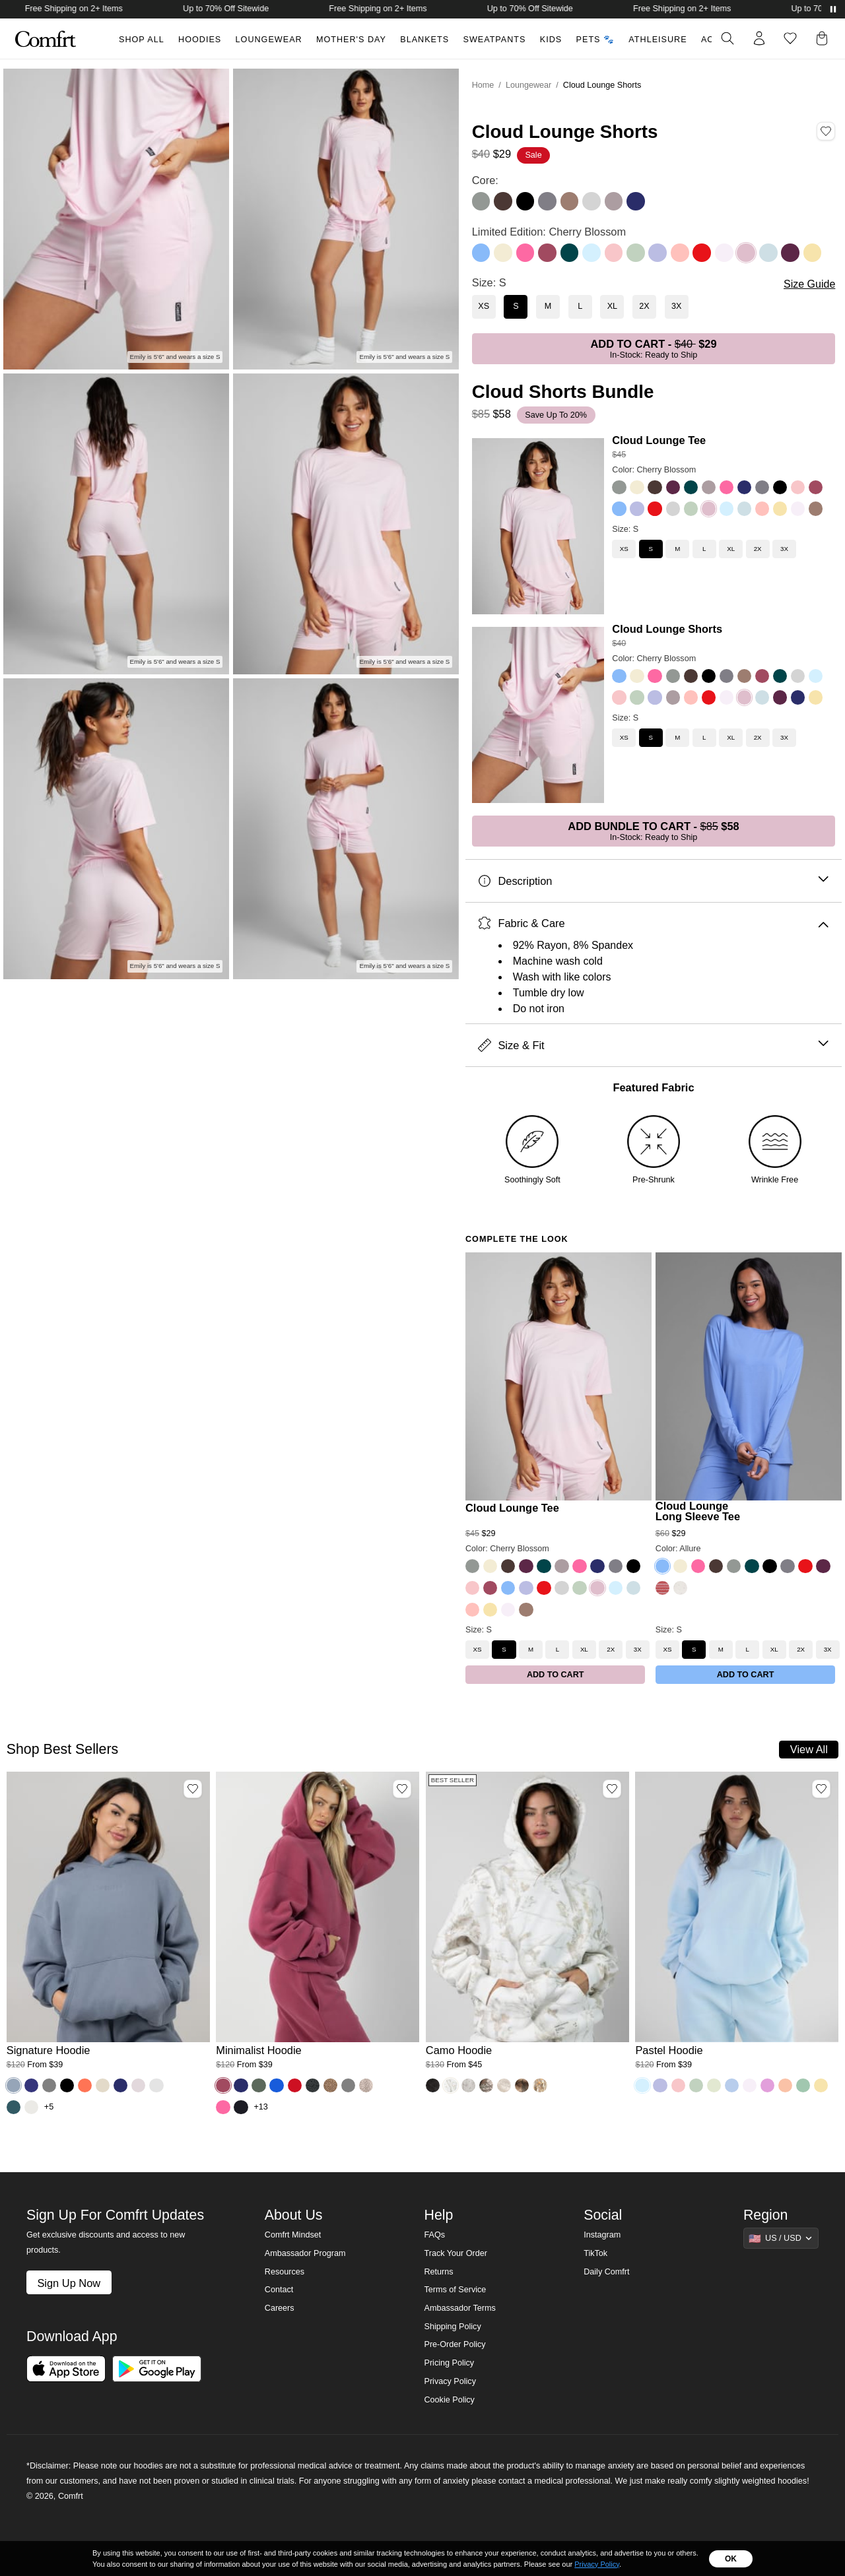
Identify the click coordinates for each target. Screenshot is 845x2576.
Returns (438, 2271)
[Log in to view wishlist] (790, 38)
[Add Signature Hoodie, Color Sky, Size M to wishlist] (193, 1789)
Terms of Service (455, 2289)
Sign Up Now (68, 2283)
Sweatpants (494, 39)
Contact (279, 2289)
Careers (279, 2308)
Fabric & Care (653, 923)
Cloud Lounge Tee (659, 440)
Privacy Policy (449, 2381)
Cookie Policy (449, 2399)
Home (483, 85)
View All (809, 1749)
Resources (284, 2271)
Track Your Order (455, 2253)
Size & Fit (653, 1045)
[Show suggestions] (781, 2238)
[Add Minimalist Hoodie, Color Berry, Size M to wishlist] (402, 1789)
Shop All (141, 39)
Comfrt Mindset (293, 2234)
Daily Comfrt (606, 2271)
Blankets (424, 39)
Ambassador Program (305, 2253)
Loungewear (269, 39)
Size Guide (809, 284)
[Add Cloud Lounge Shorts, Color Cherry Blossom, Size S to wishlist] (826, 131)
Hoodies (199, 39)
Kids (551, 39)
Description (653, 881)
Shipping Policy (452, 2326)
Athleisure (657, 39)
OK (731, 2558)
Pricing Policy (449, 2362)
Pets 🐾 (595, 39)
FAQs (434, 2234)
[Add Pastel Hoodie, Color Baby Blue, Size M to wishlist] (821, 1789)
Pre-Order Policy (454, 2344)
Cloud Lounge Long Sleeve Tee (698, 1511)
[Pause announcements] (833, 9)
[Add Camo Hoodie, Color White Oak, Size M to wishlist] (612, 1789)
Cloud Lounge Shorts (667, 629)
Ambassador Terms (459, 2308)
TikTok (595, 2253)
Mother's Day (351, 39)
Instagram (602, 2234)
